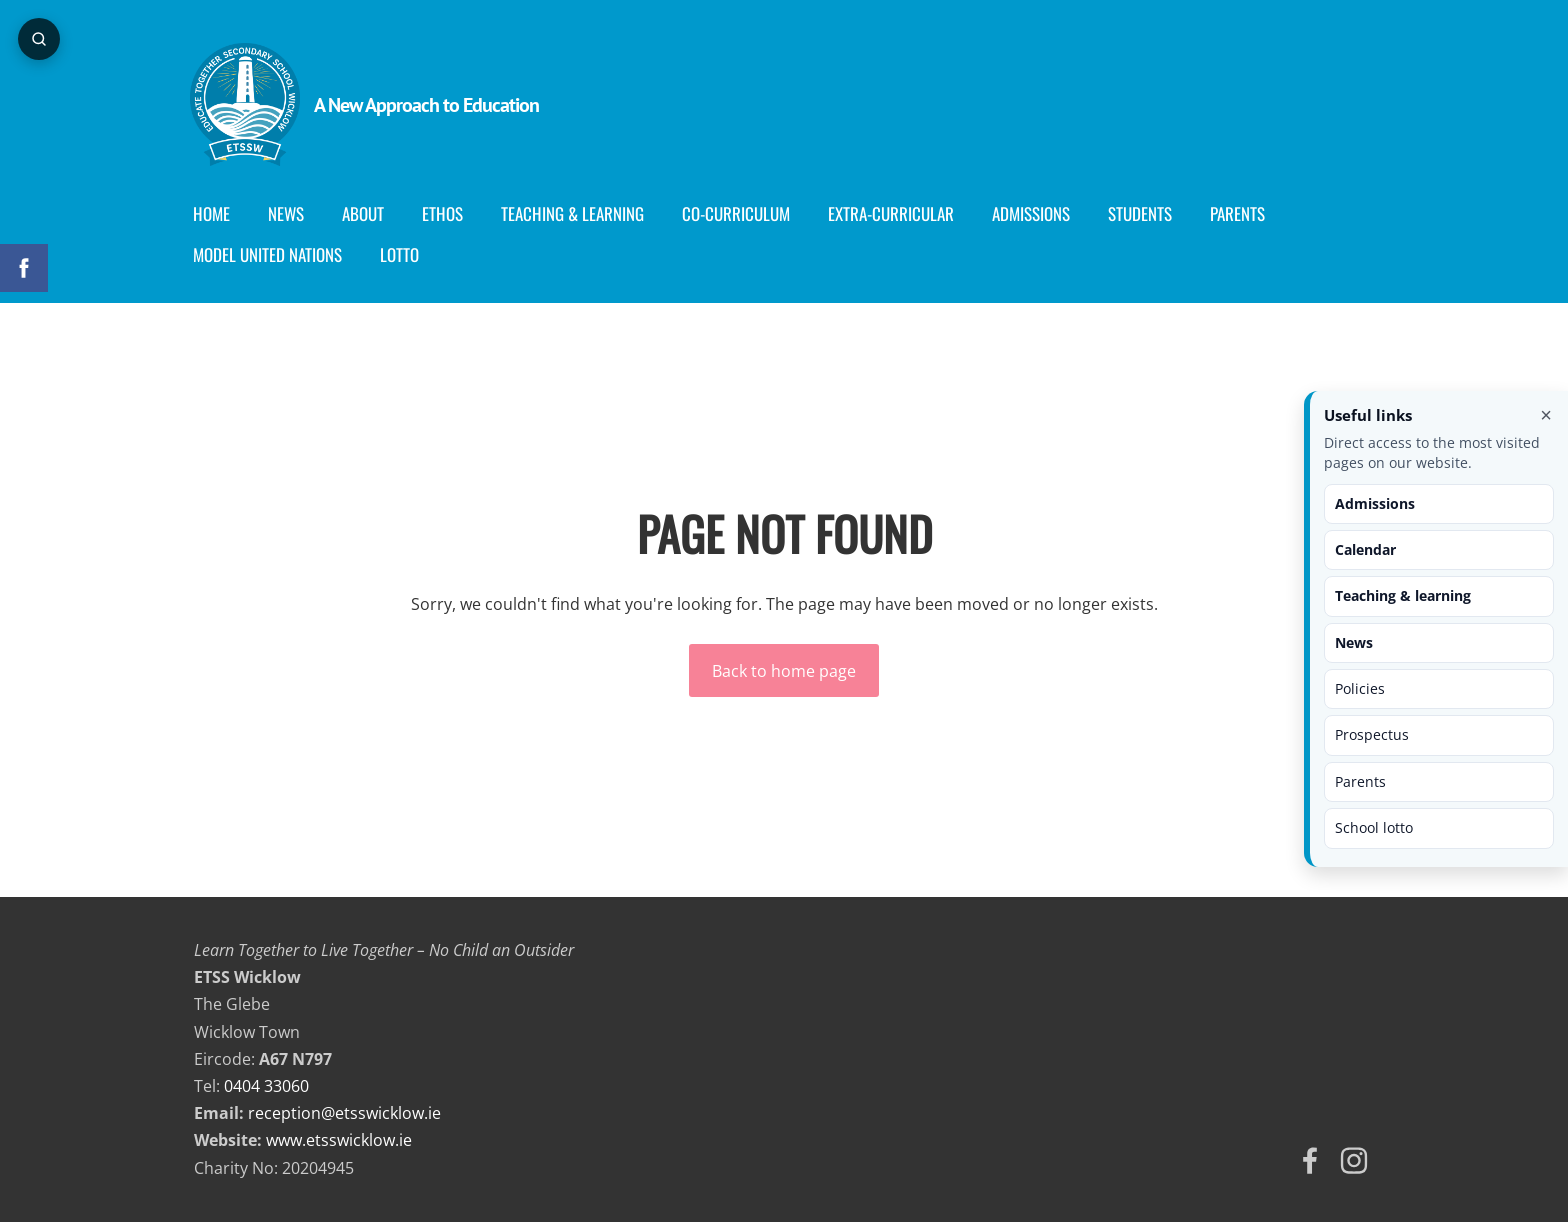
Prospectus (1372, 734)
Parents (1360, 781)
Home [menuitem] (215, 213)
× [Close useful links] (1546, 415)
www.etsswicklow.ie (339, 1140)
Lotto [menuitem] (403, 254)
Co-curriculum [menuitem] (740, 213)
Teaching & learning (1403, 595)
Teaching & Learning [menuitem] (576, 213)
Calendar (1365, 549)
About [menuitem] (367, 213)
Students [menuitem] (1144, 213)
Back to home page (784, 671)
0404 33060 (266, 1086)
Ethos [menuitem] (446, 213)
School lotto (1374, 827)
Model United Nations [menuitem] (271, 254)
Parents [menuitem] (1241, 213)
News (1354, 642)
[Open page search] (40, 40)
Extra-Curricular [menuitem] (895, 213)
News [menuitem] (290, 213)
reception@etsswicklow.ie (344, 1113)
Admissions (1375, 503)
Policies (1360, 688)
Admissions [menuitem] (1035, 213)
